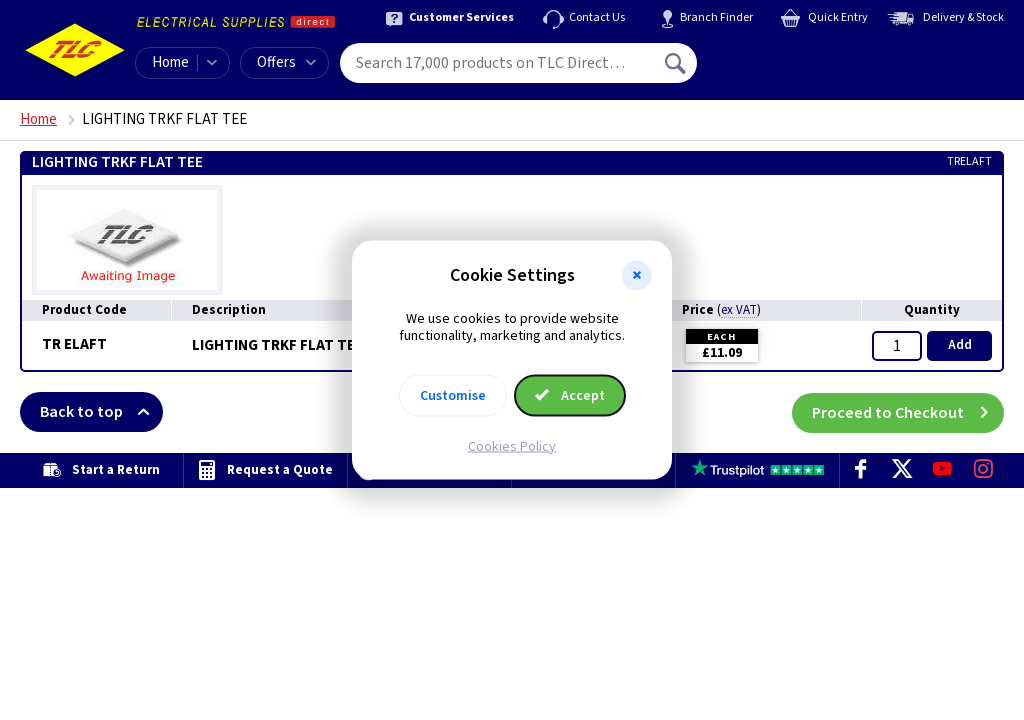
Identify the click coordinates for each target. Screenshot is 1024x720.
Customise (453, 395)
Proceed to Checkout (908, 412)
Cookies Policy (512, 446)
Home (170, 62)
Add (960, 345)
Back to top (101, 412)
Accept (570, 395)
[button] (637, 276)
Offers (286, 62)
